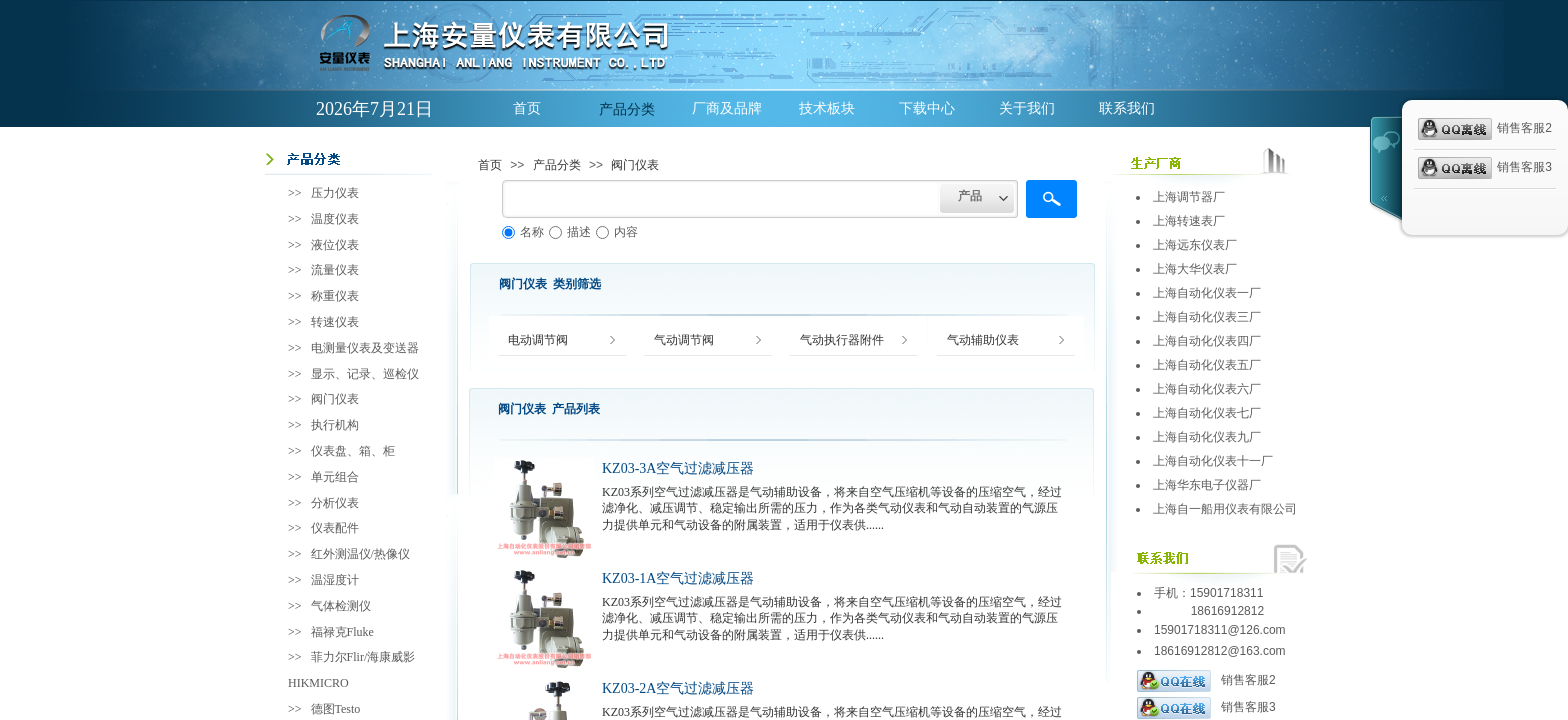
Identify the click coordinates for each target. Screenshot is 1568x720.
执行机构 (335, 425)
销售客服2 (1206, 681)
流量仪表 (335, 270)
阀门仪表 (635, 165)
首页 (527, 108)
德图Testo (336, 709)
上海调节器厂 (1189, 197)
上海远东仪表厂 (1195, 245)
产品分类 (627, 109)
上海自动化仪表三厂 (1207, 317)
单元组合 (335, 477)
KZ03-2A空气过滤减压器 (678, 688)
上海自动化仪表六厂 (1207, 389)
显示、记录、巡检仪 (365, 374)
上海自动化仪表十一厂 (1213, 461)
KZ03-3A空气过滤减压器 (678, 468)
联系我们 (1127, 108)
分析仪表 (335, 503)
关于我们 (1027, 108)
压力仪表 (335, 193)
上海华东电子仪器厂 (1207, 485)
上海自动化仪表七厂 (1207, 413)
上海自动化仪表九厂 (1207, 437)
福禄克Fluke (342, 632)
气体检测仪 (341, 606)
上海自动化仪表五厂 (1207, 365)
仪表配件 (335, 528)
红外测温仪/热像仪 (360, 554)
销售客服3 (1206, 708)
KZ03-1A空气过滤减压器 (678, 578)
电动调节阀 (538, 340)
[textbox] (721, 199)
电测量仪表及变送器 (365, 348)
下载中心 (927, 108)
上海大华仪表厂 (1195, 269)
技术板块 (827, 108)
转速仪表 (335, 322)
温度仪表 (335, 219)
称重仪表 (335, 296)
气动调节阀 (684, 340)
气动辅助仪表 (983, 340)
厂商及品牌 (727, 108)
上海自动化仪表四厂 (1207, 341)
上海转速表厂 (1189, 221)
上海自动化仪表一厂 (1207, 293)
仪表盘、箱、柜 (353, 451)
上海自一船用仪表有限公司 (1225, 509)
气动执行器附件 (842, 340)
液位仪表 (335, 245)
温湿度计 (335, 580)
